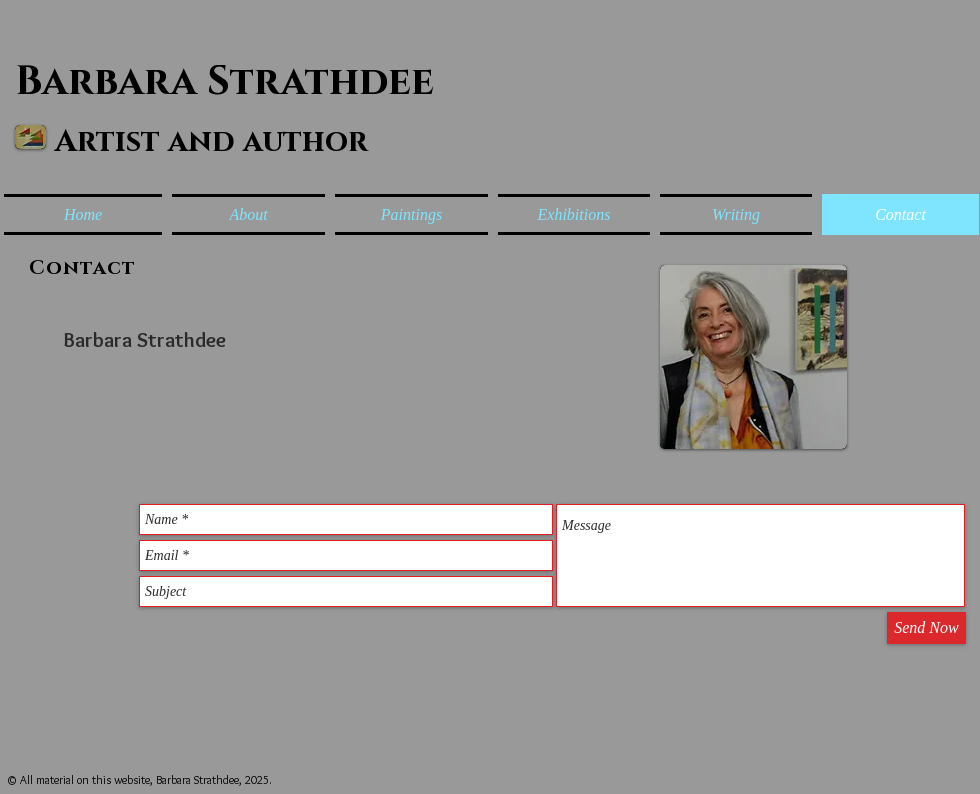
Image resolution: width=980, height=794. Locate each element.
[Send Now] (926, 628)
